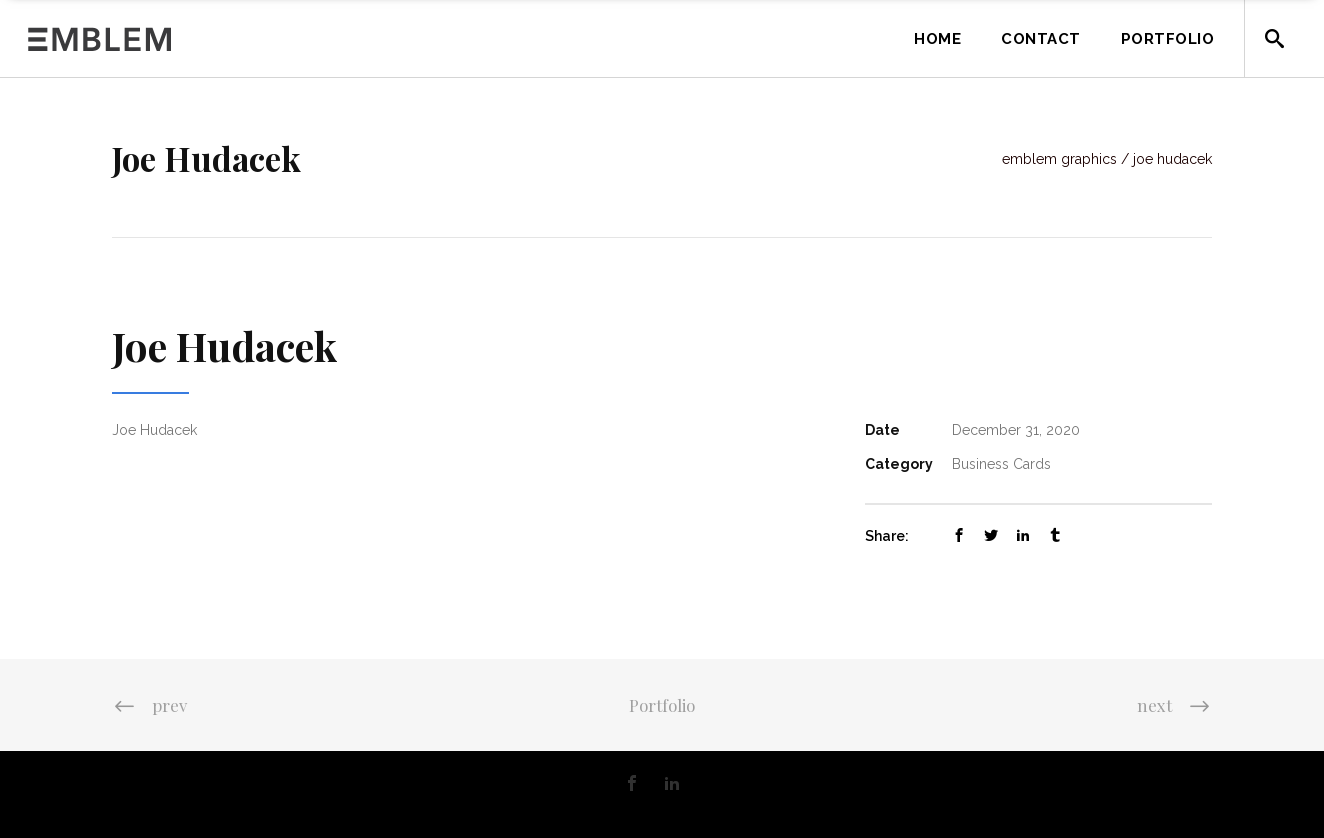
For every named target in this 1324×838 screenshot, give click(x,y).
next (1174, 705)
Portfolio (662, 705)
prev (149, 705)
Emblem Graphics (1059, 159)
